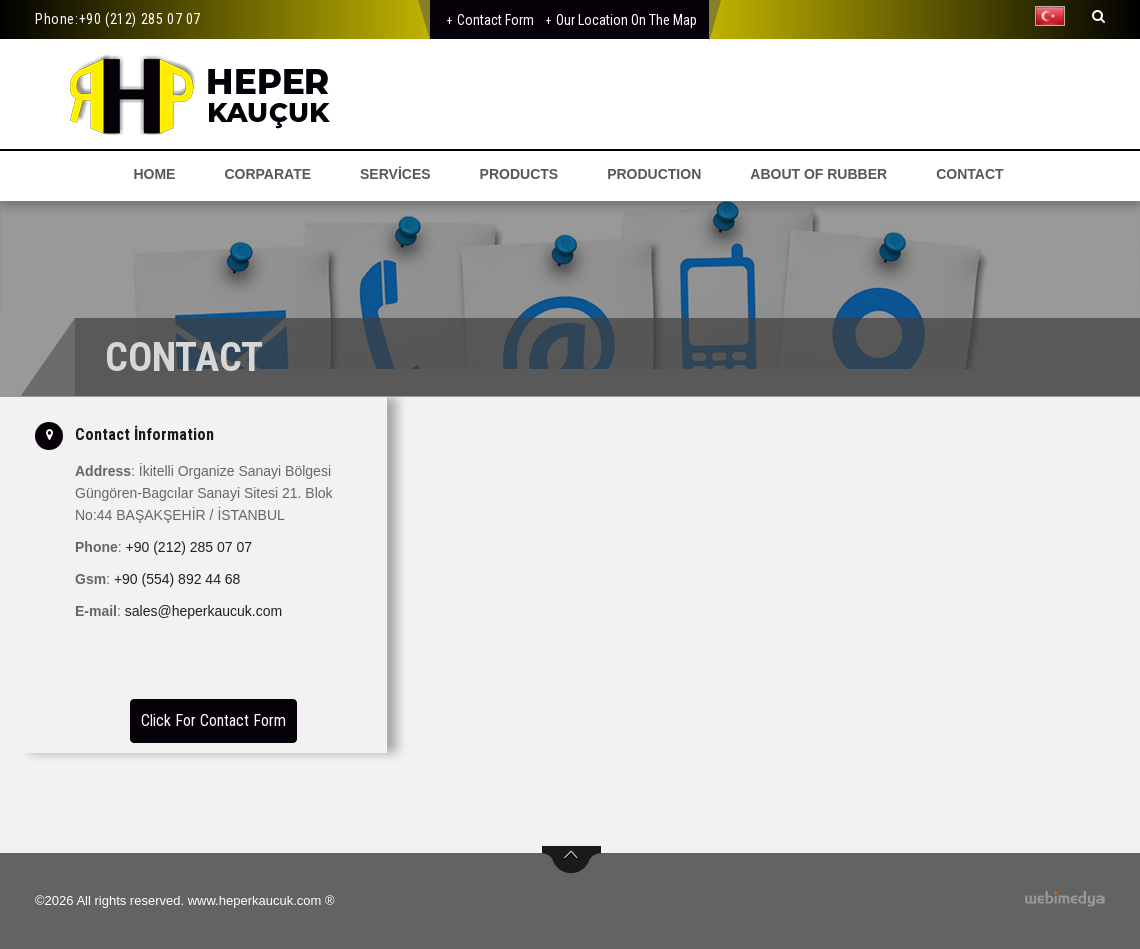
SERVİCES (395, 174)
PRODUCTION (654, 174)
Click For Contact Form (213, 720)
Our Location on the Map (626, 20)
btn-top (571, 860)
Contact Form (495, 20)
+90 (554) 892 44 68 (177, 579)
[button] (1055, 16)
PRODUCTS (519, 174)
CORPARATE (267, 174)
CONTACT (969, 174)
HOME (154, 174)
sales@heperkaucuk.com (203, 611)
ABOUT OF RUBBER (818, 174)
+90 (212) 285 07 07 (140, 19)
